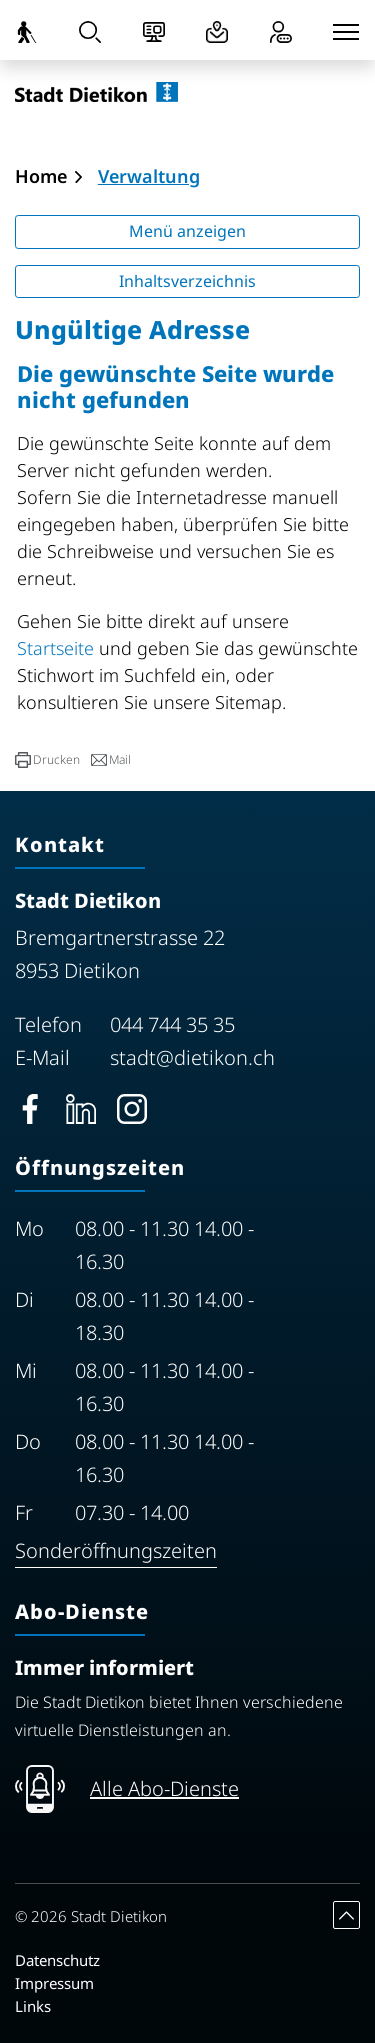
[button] (47, 760)
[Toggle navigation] (346, 32)
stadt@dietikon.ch (192, 1057)
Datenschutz (57, 1960)
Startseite (55, 648)
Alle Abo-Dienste (164, 1788)
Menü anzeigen (187, 231)
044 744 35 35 (172, 1024)
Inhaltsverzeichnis (187, 281)
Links (33, 2006)
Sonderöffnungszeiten (116, 1550)
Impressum (54, 1983)
